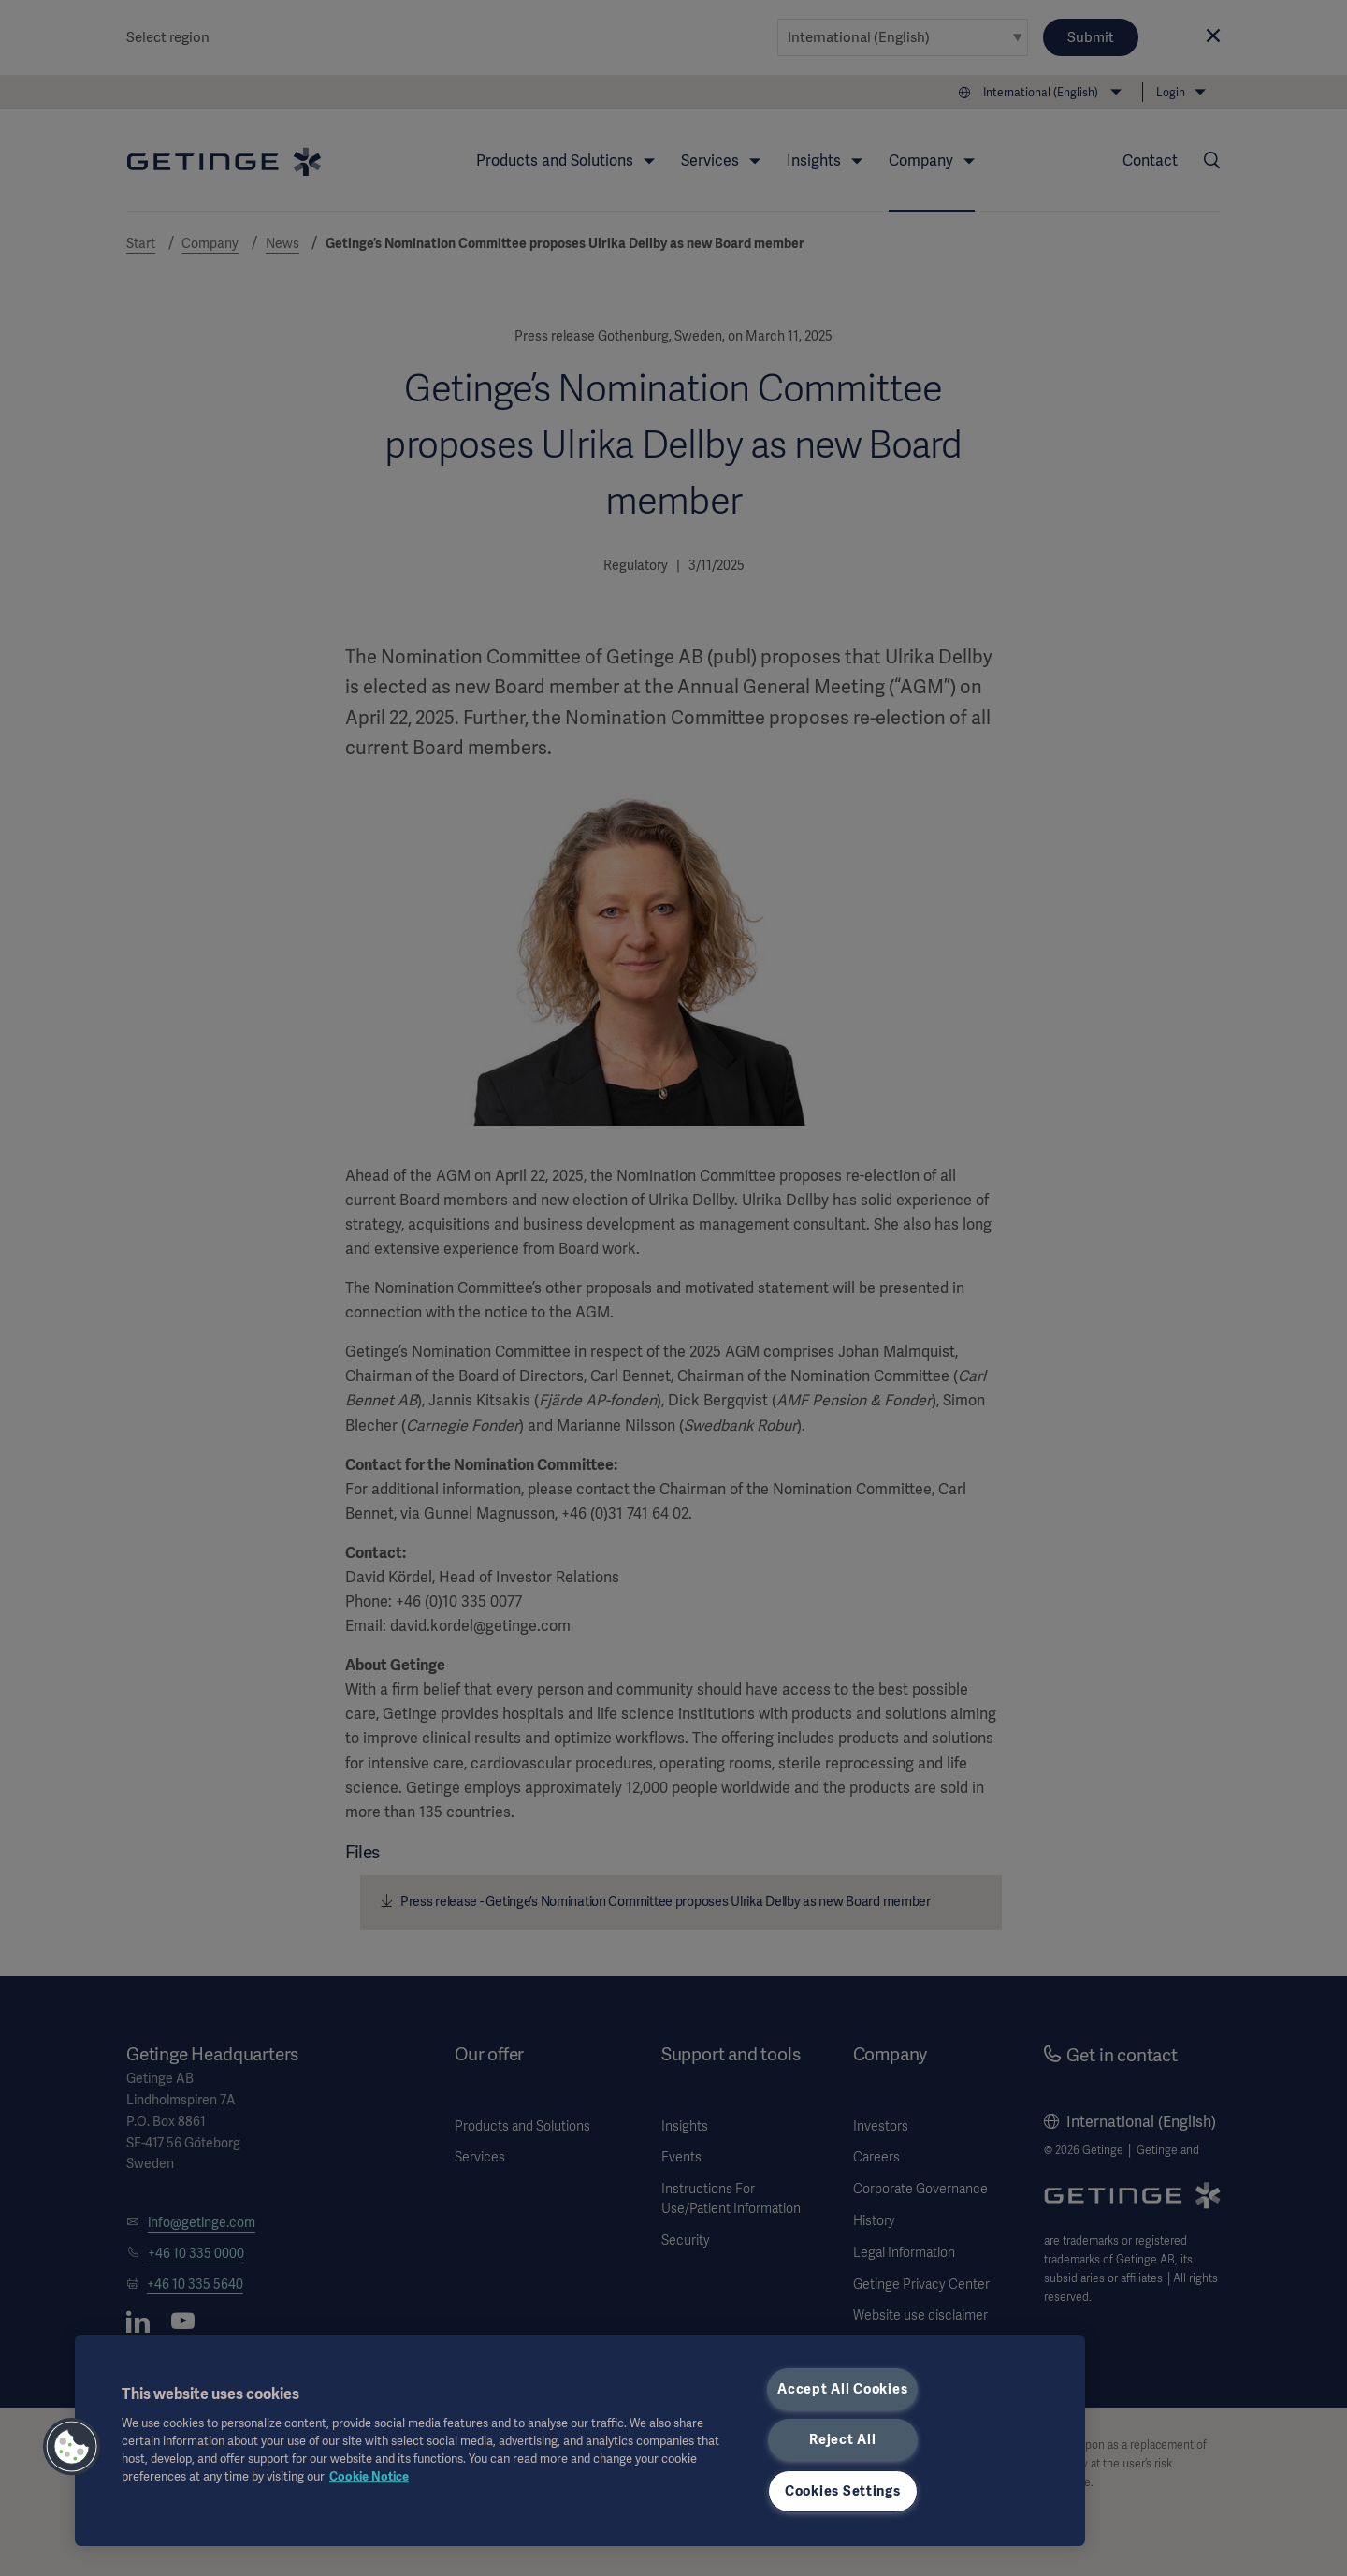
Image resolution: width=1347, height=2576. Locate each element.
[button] (72, 2447)
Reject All (842, 2439)
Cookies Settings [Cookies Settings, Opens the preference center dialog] (843, 2490)
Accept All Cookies (842, 2388)
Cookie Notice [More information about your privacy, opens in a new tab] (369, 2476)
